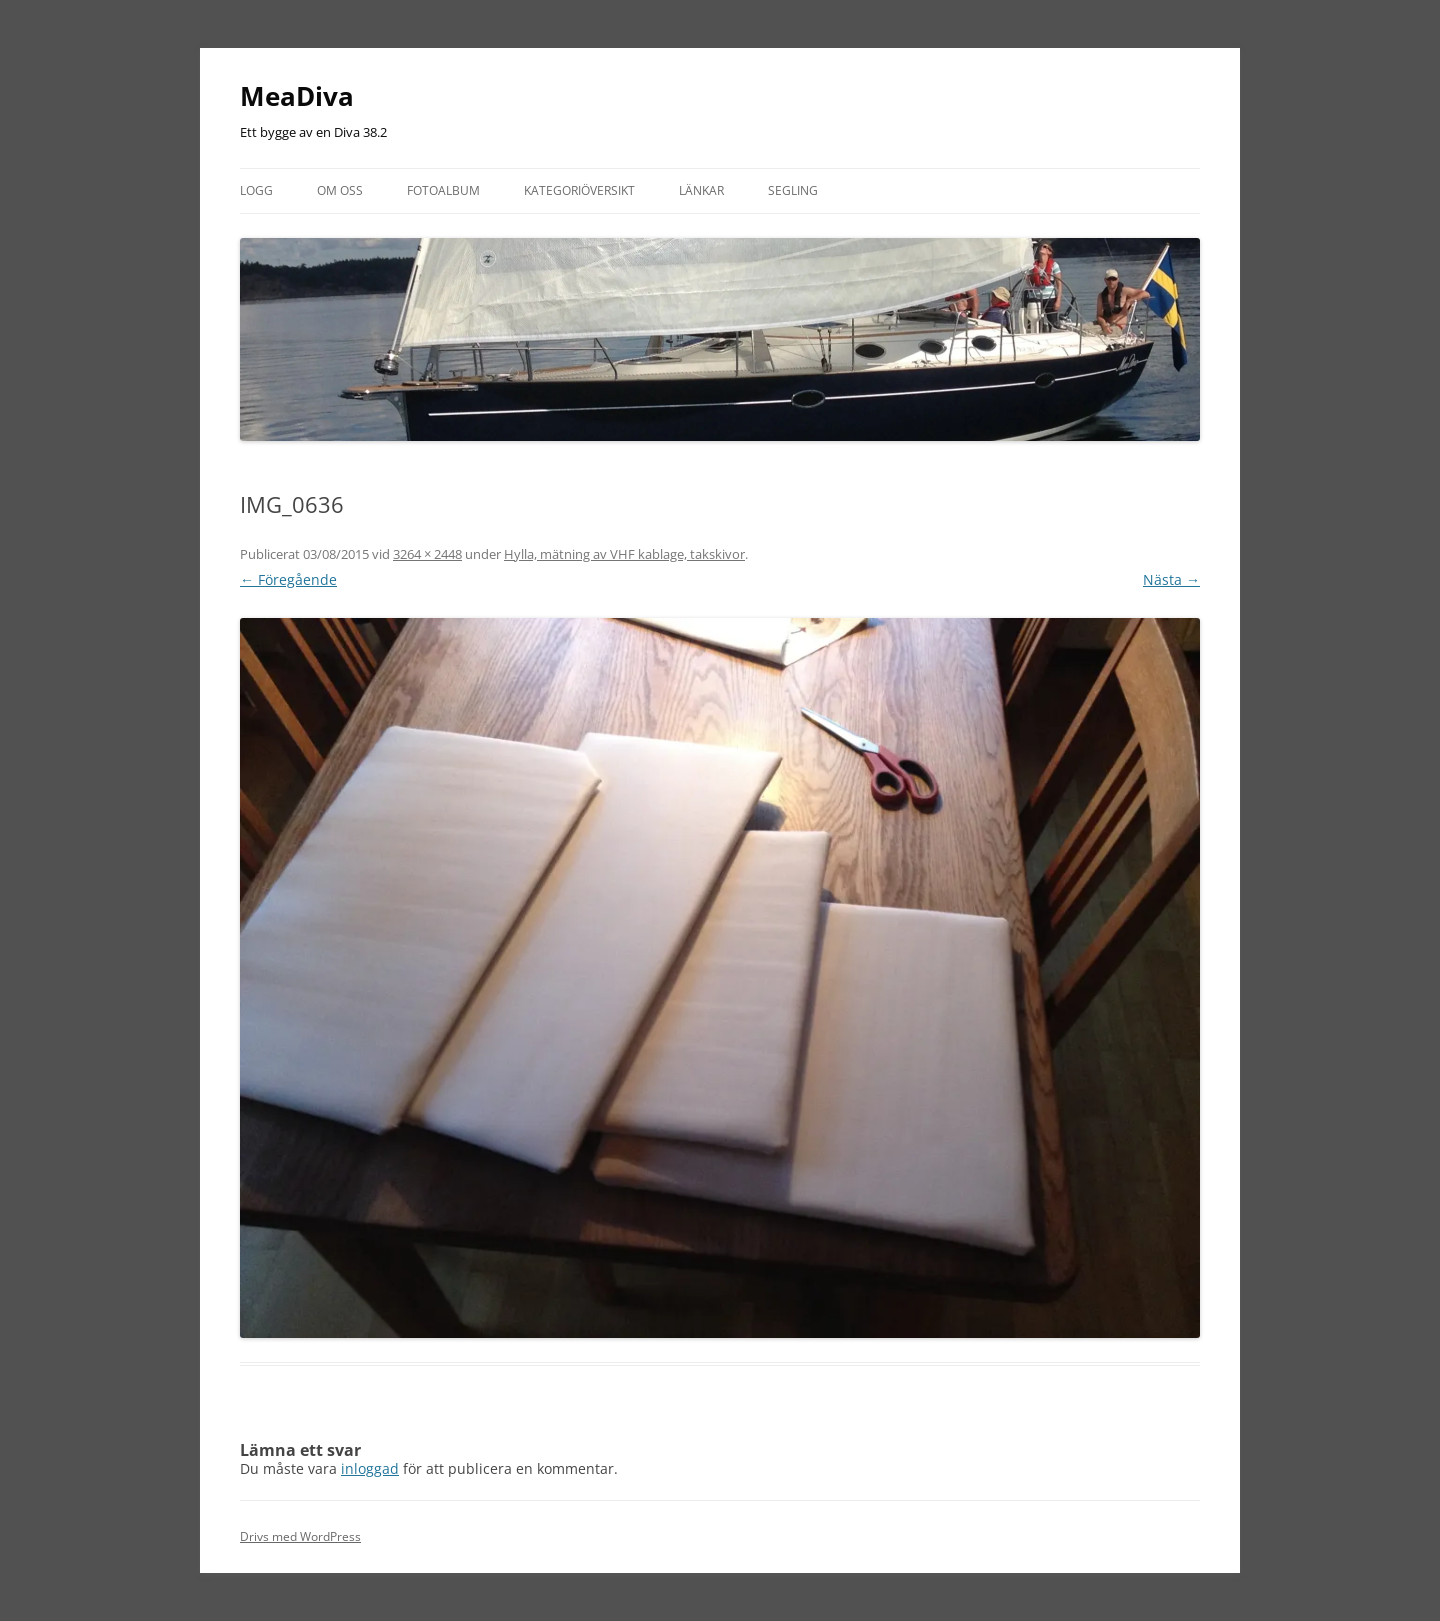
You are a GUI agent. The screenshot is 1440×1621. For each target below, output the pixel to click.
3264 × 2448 (427, 554)
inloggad (370, 1468)
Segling (793, 190)
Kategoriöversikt (579, 190)
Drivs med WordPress (300, 1536)
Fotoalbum (443, 190)
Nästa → (1171, 579)
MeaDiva (297, 96)
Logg (256, 190)
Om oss (340, 190)
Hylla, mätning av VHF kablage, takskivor (624, 554)
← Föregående (288, 579)
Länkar (701, 190)
